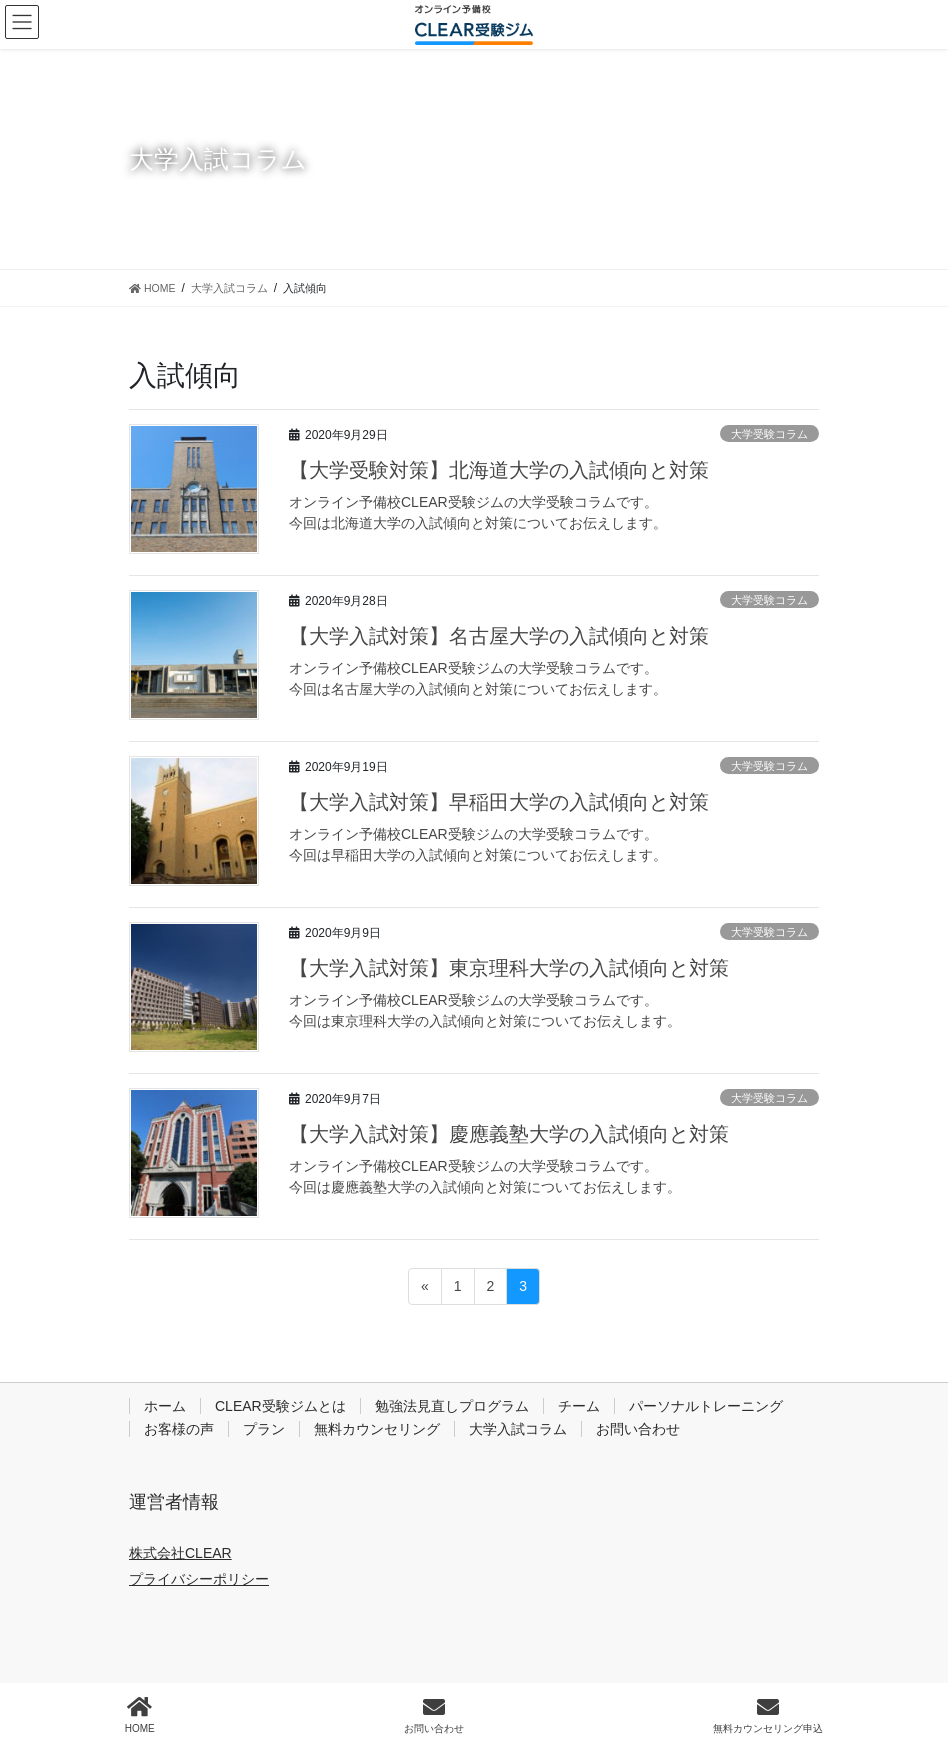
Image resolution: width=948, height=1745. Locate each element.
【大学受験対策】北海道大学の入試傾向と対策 (499, 470)
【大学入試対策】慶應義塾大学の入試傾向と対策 (509, 1134)
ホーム (165, 1406)
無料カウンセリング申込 (768, 1715)
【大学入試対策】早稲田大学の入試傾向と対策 (499, 802)
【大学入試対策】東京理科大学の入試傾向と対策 (509, 968)
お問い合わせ (638, 1429)
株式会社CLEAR (180, 1553)
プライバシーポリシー (199, 1579)
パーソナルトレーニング (706, 1406)
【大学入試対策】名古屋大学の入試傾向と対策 (499, 636)
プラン (264, 1429)
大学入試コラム (518, 1429)
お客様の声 (179, 1429)
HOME (140, 1715)
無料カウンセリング (377, 1429)
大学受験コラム (769, 434)
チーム (579, 1406)
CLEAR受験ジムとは (280, 1406)
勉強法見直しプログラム (452, 1406)
